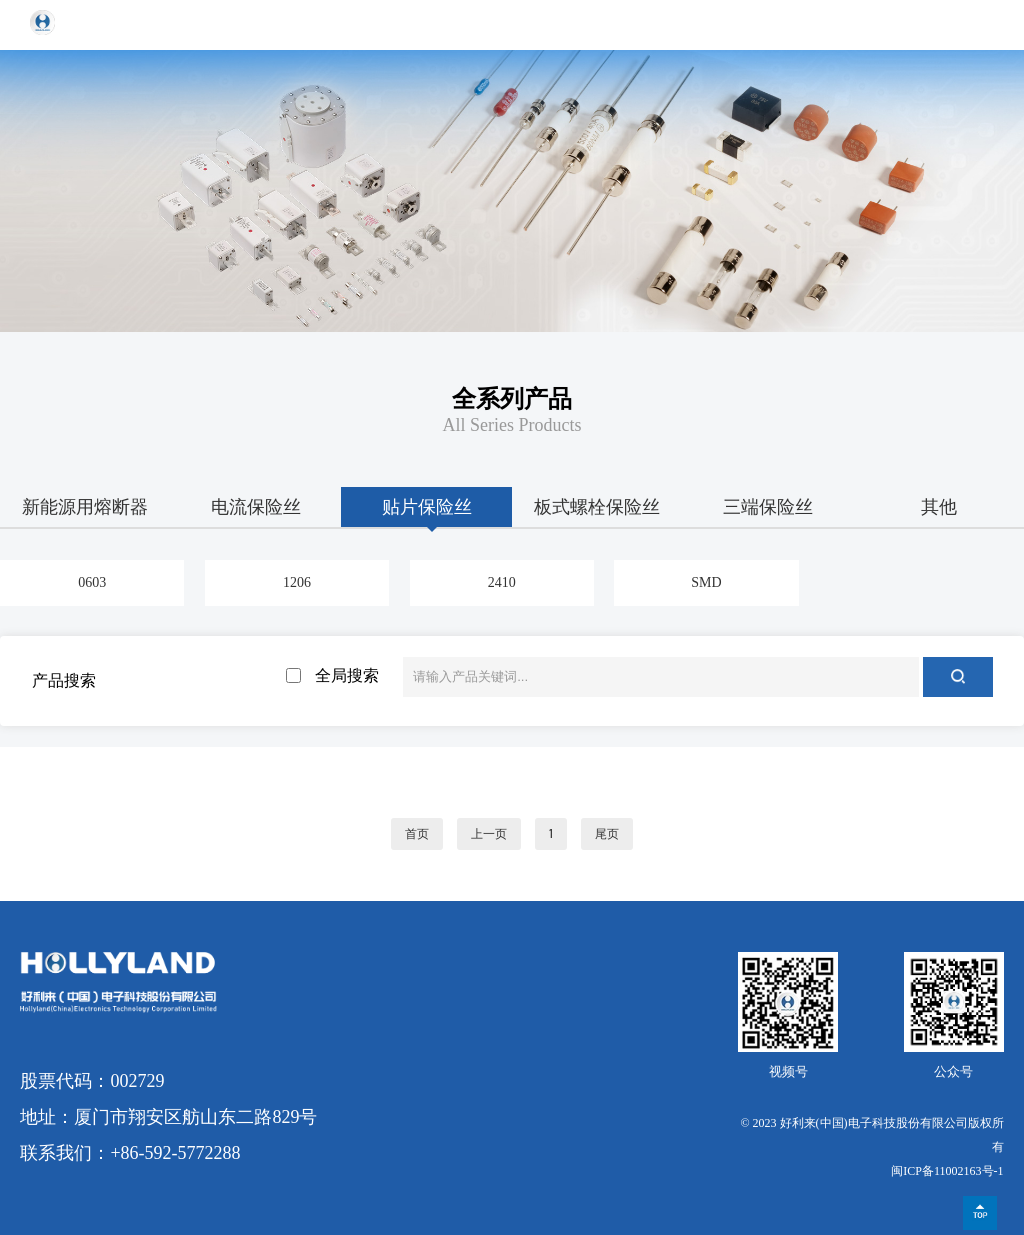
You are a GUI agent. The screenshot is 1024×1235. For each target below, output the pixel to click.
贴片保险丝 (427, 507)
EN (934, 24)
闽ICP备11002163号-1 (947, 1171)
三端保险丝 (768, 507)
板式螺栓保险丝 (597, 507)
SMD (706, 582)
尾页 (607, 834)
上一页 (489, 834)
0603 (92, 582)
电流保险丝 (256, 507)
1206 (297, 582)
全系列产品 (512, 399)
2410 (502, 582)
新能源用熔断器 (85, 507)
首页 (417, 834)
